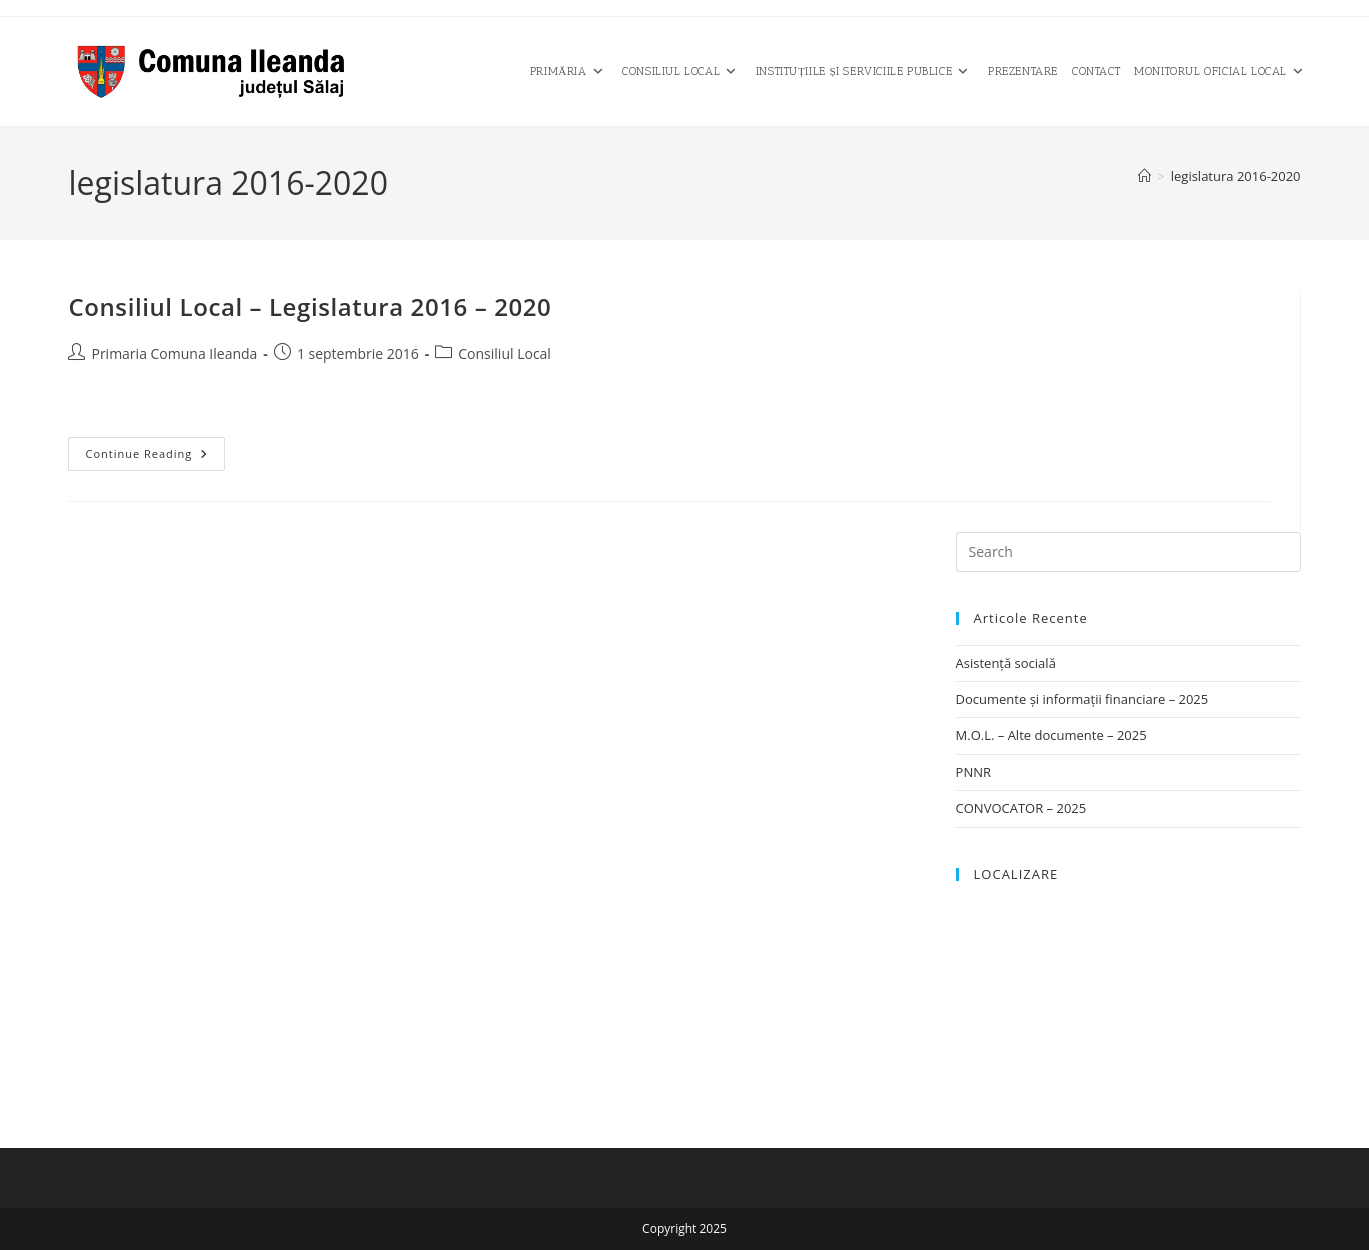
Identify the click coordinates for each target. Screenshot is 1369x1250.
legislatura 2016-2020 (1236, 176)
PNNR (973, 772)
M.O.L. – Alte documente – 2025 (1051, 735)
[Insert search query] (1128, 552)
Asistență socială (1006, 663)
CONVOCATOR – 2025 (1021, 808)
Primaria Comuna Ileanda (174, 353)
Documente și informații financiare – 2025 (1082, 699)
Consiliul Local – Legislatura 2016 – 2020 (309, 306)
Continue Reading (155, 457)
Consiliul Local (504, 353)
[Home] (1144, 176)
